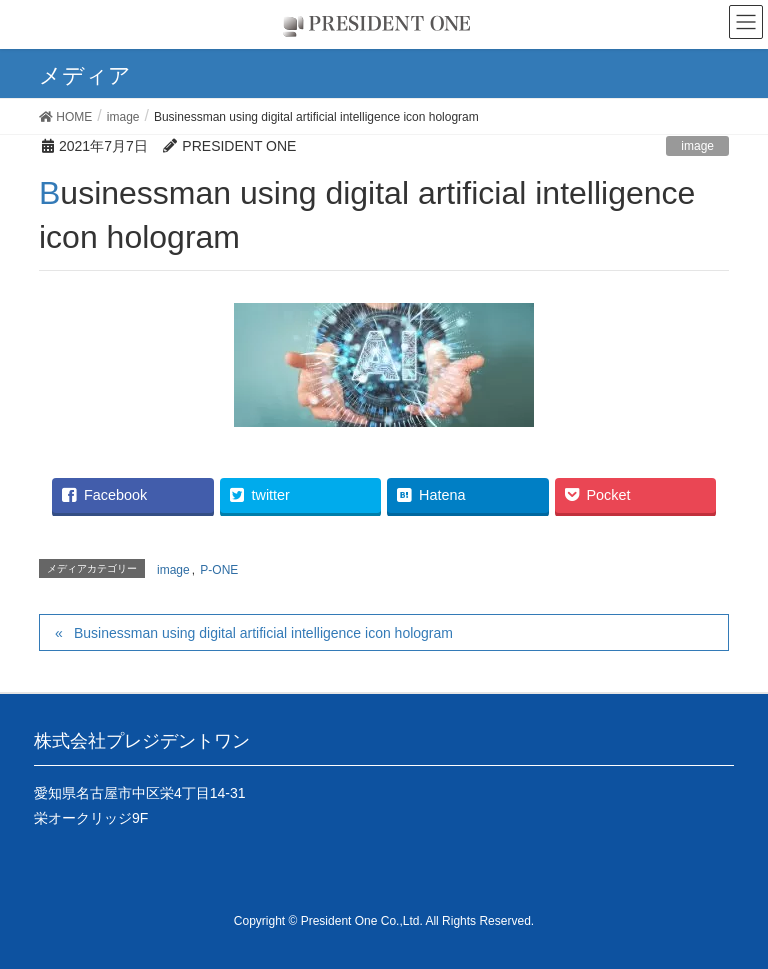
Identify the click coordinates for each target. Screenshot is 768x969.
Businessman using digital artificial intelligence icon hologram (263, 633)
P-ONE (219, 570)
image (697, 146)
